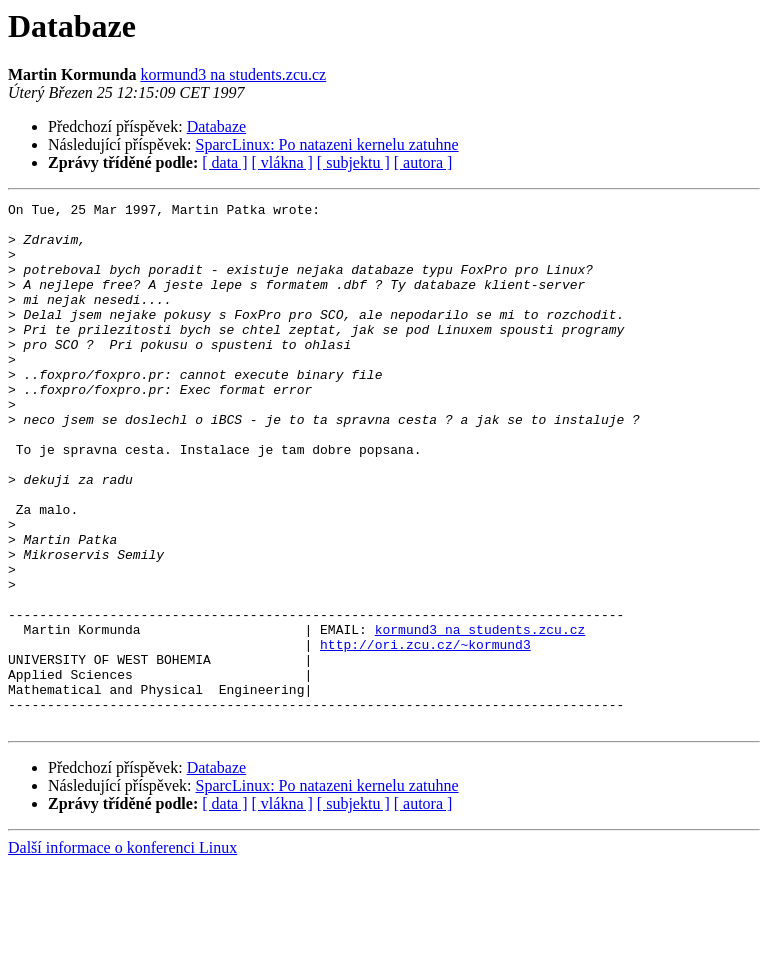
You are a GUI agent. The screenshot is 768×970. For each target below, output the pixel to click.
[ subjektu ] (353, 162)
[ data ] (224, 162)
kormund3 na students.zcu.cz (233, 74)
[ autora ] (423, 162)
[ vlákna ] (282, 162)
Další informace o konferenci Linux (122, 952)
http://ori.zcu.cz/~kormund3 (425, 734)
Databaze (217, 126)
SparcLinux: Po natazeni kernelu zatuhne (327, 144)
